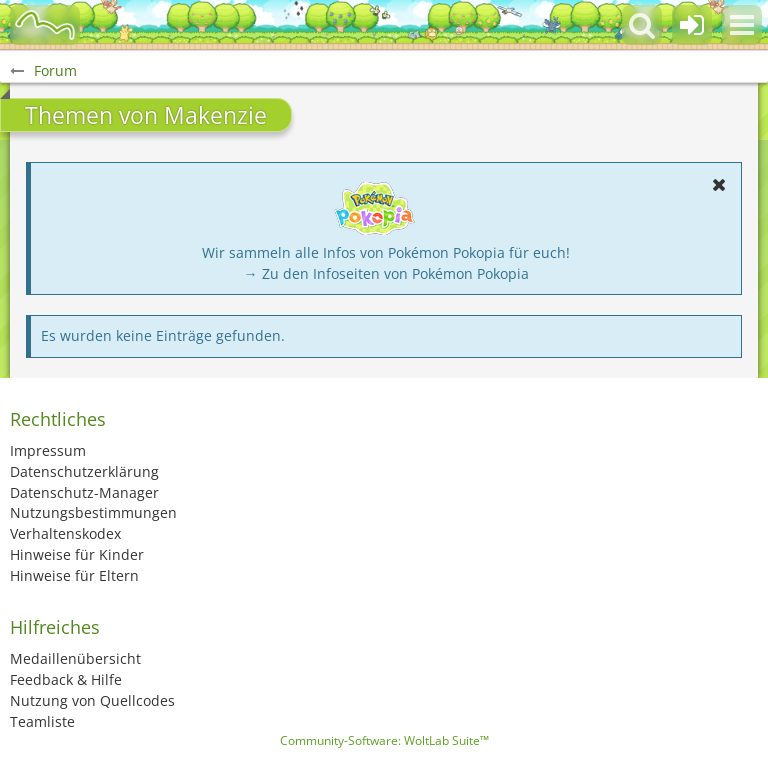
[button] (742, 25)
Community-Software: (384, 740)
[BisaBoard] (45, 25)
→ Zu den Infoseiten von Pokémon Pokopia (386, 273)
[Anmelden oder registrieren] (692, 25)
